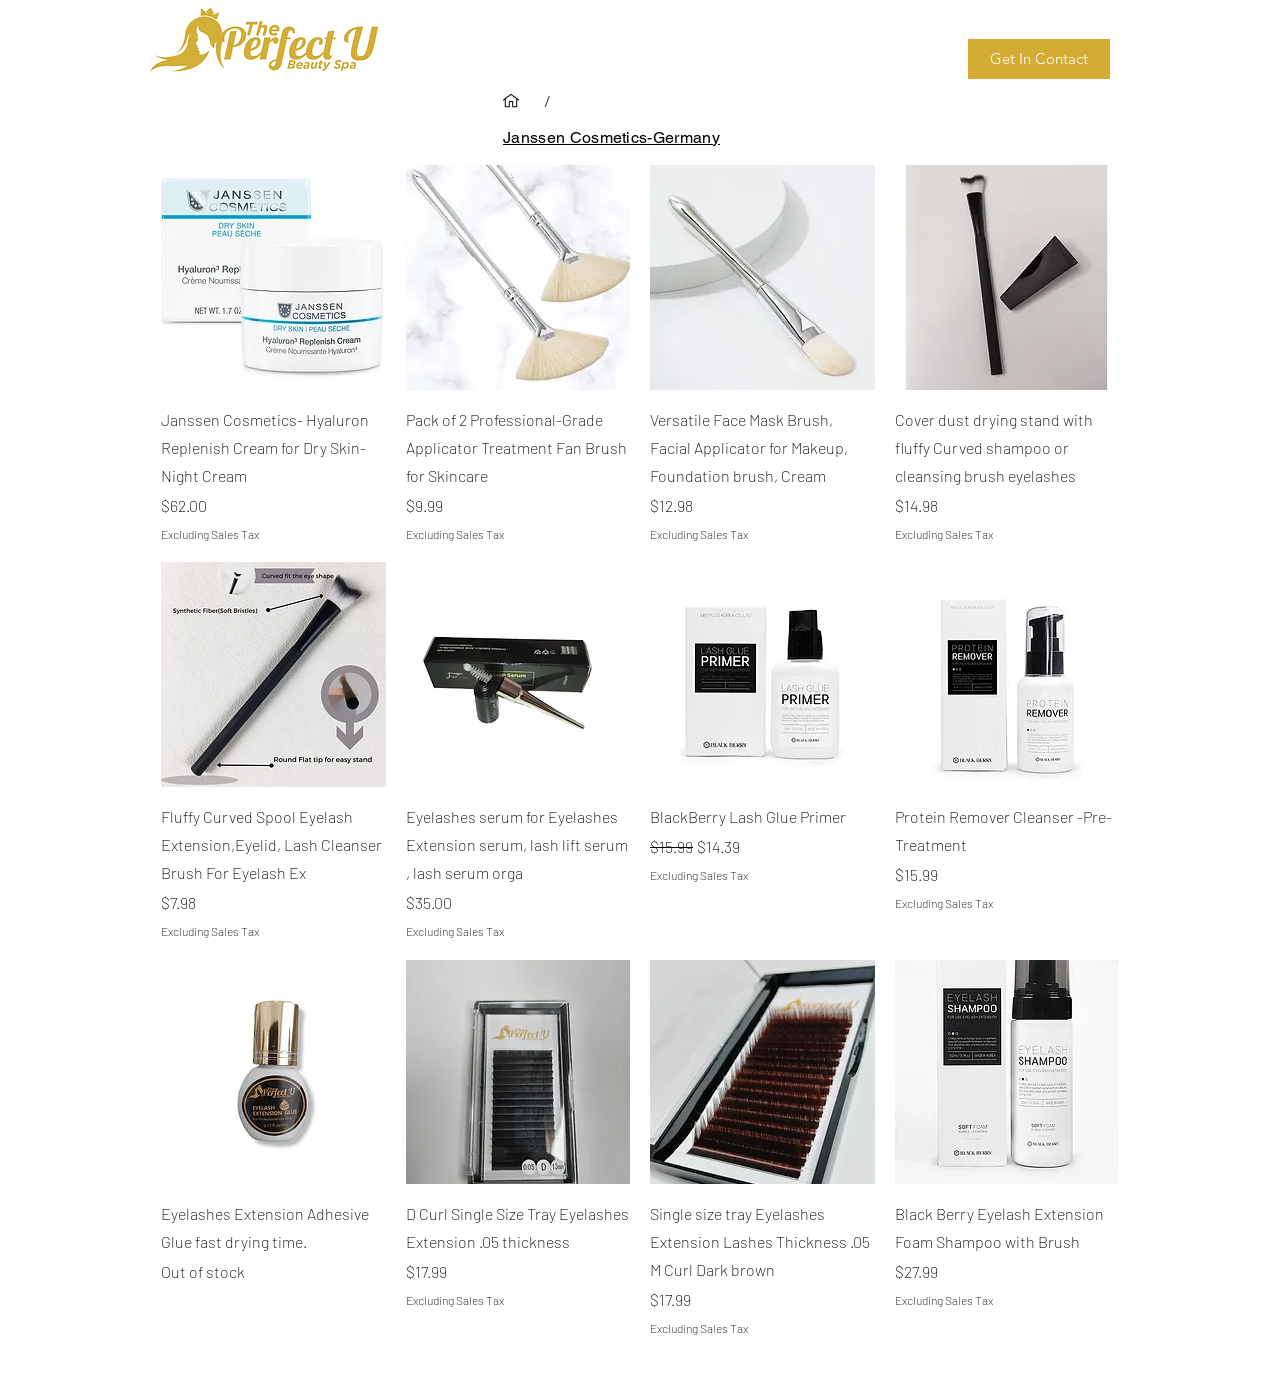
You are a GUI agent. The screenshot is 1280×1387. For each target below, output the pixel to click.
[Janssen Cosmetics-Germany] (611, 137)
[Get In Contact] (1039, 59)
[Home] (511, 101)
